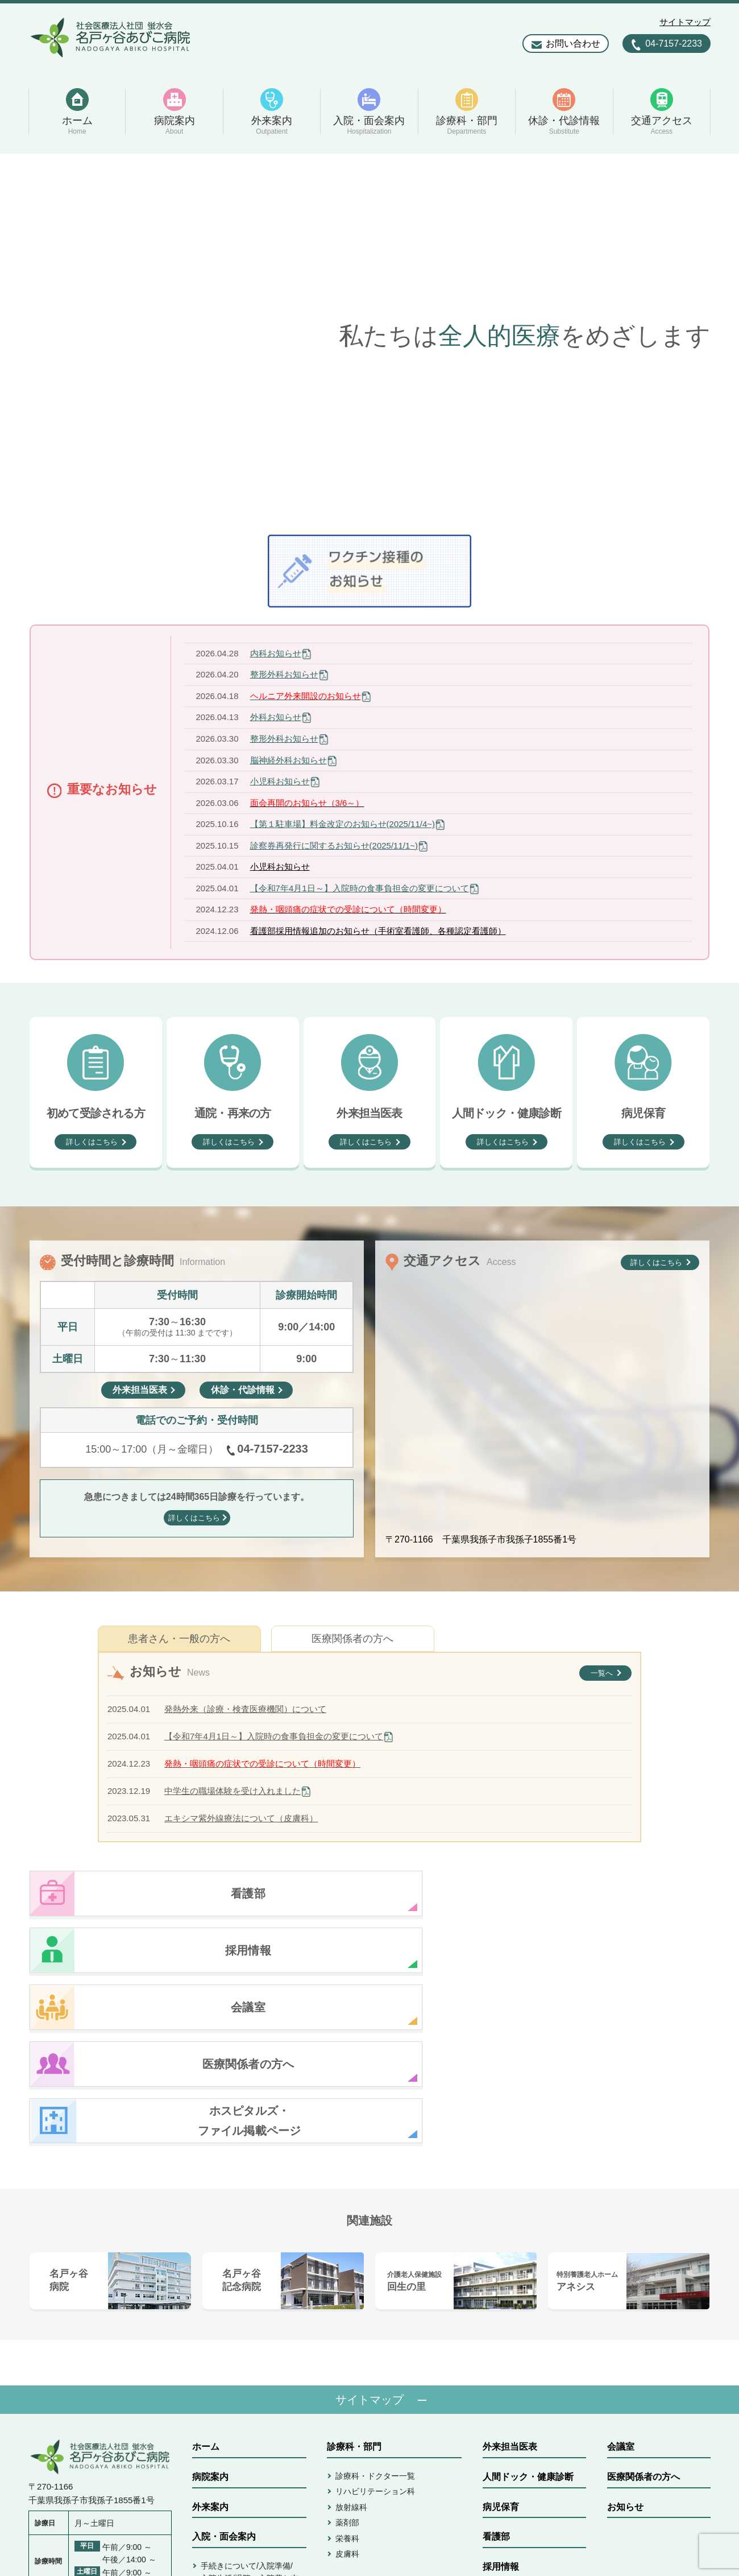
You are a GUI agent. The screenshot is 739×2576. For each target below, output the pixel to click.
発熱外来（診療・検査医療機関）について (245, 1709)
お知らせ (625, 2337)
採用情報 (501, 2396)
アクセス (345, 2450)
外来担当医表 (510, 2276)
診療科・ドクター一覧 (375, 2305)
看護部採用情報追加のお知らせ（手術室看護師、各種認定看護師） (378, 931)
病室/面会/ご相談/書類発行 (248, 2436)
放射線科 (351, 2337)
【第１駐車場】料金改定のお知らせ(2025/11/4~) (342, 824)
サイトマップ (685, 22)
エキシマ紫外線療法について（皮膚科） (241, 1818)
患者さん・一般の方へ (179, 1638)
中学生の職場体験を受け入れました (232, 1791)
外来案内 (210, 2337)
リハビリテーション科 (375, 2321)
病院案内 (210, 2307)
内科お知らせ (275, 653)
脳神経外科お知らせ (288, 760)
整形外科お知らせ (284, 674)
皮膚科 (347, 2383)
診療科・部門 (354, 2276)
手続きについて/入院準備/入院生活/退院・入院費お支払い (249, 2408)
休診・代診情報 (359, 2420)
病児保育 (501, 2337)
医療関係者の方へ (352, 1638)
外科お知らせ (275, 717)
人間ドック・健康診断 (528, 2307)
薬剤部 (347, 2352)
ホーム (205, 2276)
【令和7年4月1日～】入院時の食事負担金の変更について (359, 888)
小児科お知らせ (280, 781)
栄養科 (347, 2368)
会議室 (620, 2276)
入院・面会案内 (224, 2366)
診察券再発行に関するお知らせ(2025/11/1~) (334, 845)
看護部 (496, 2366)
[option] (369, 336)
